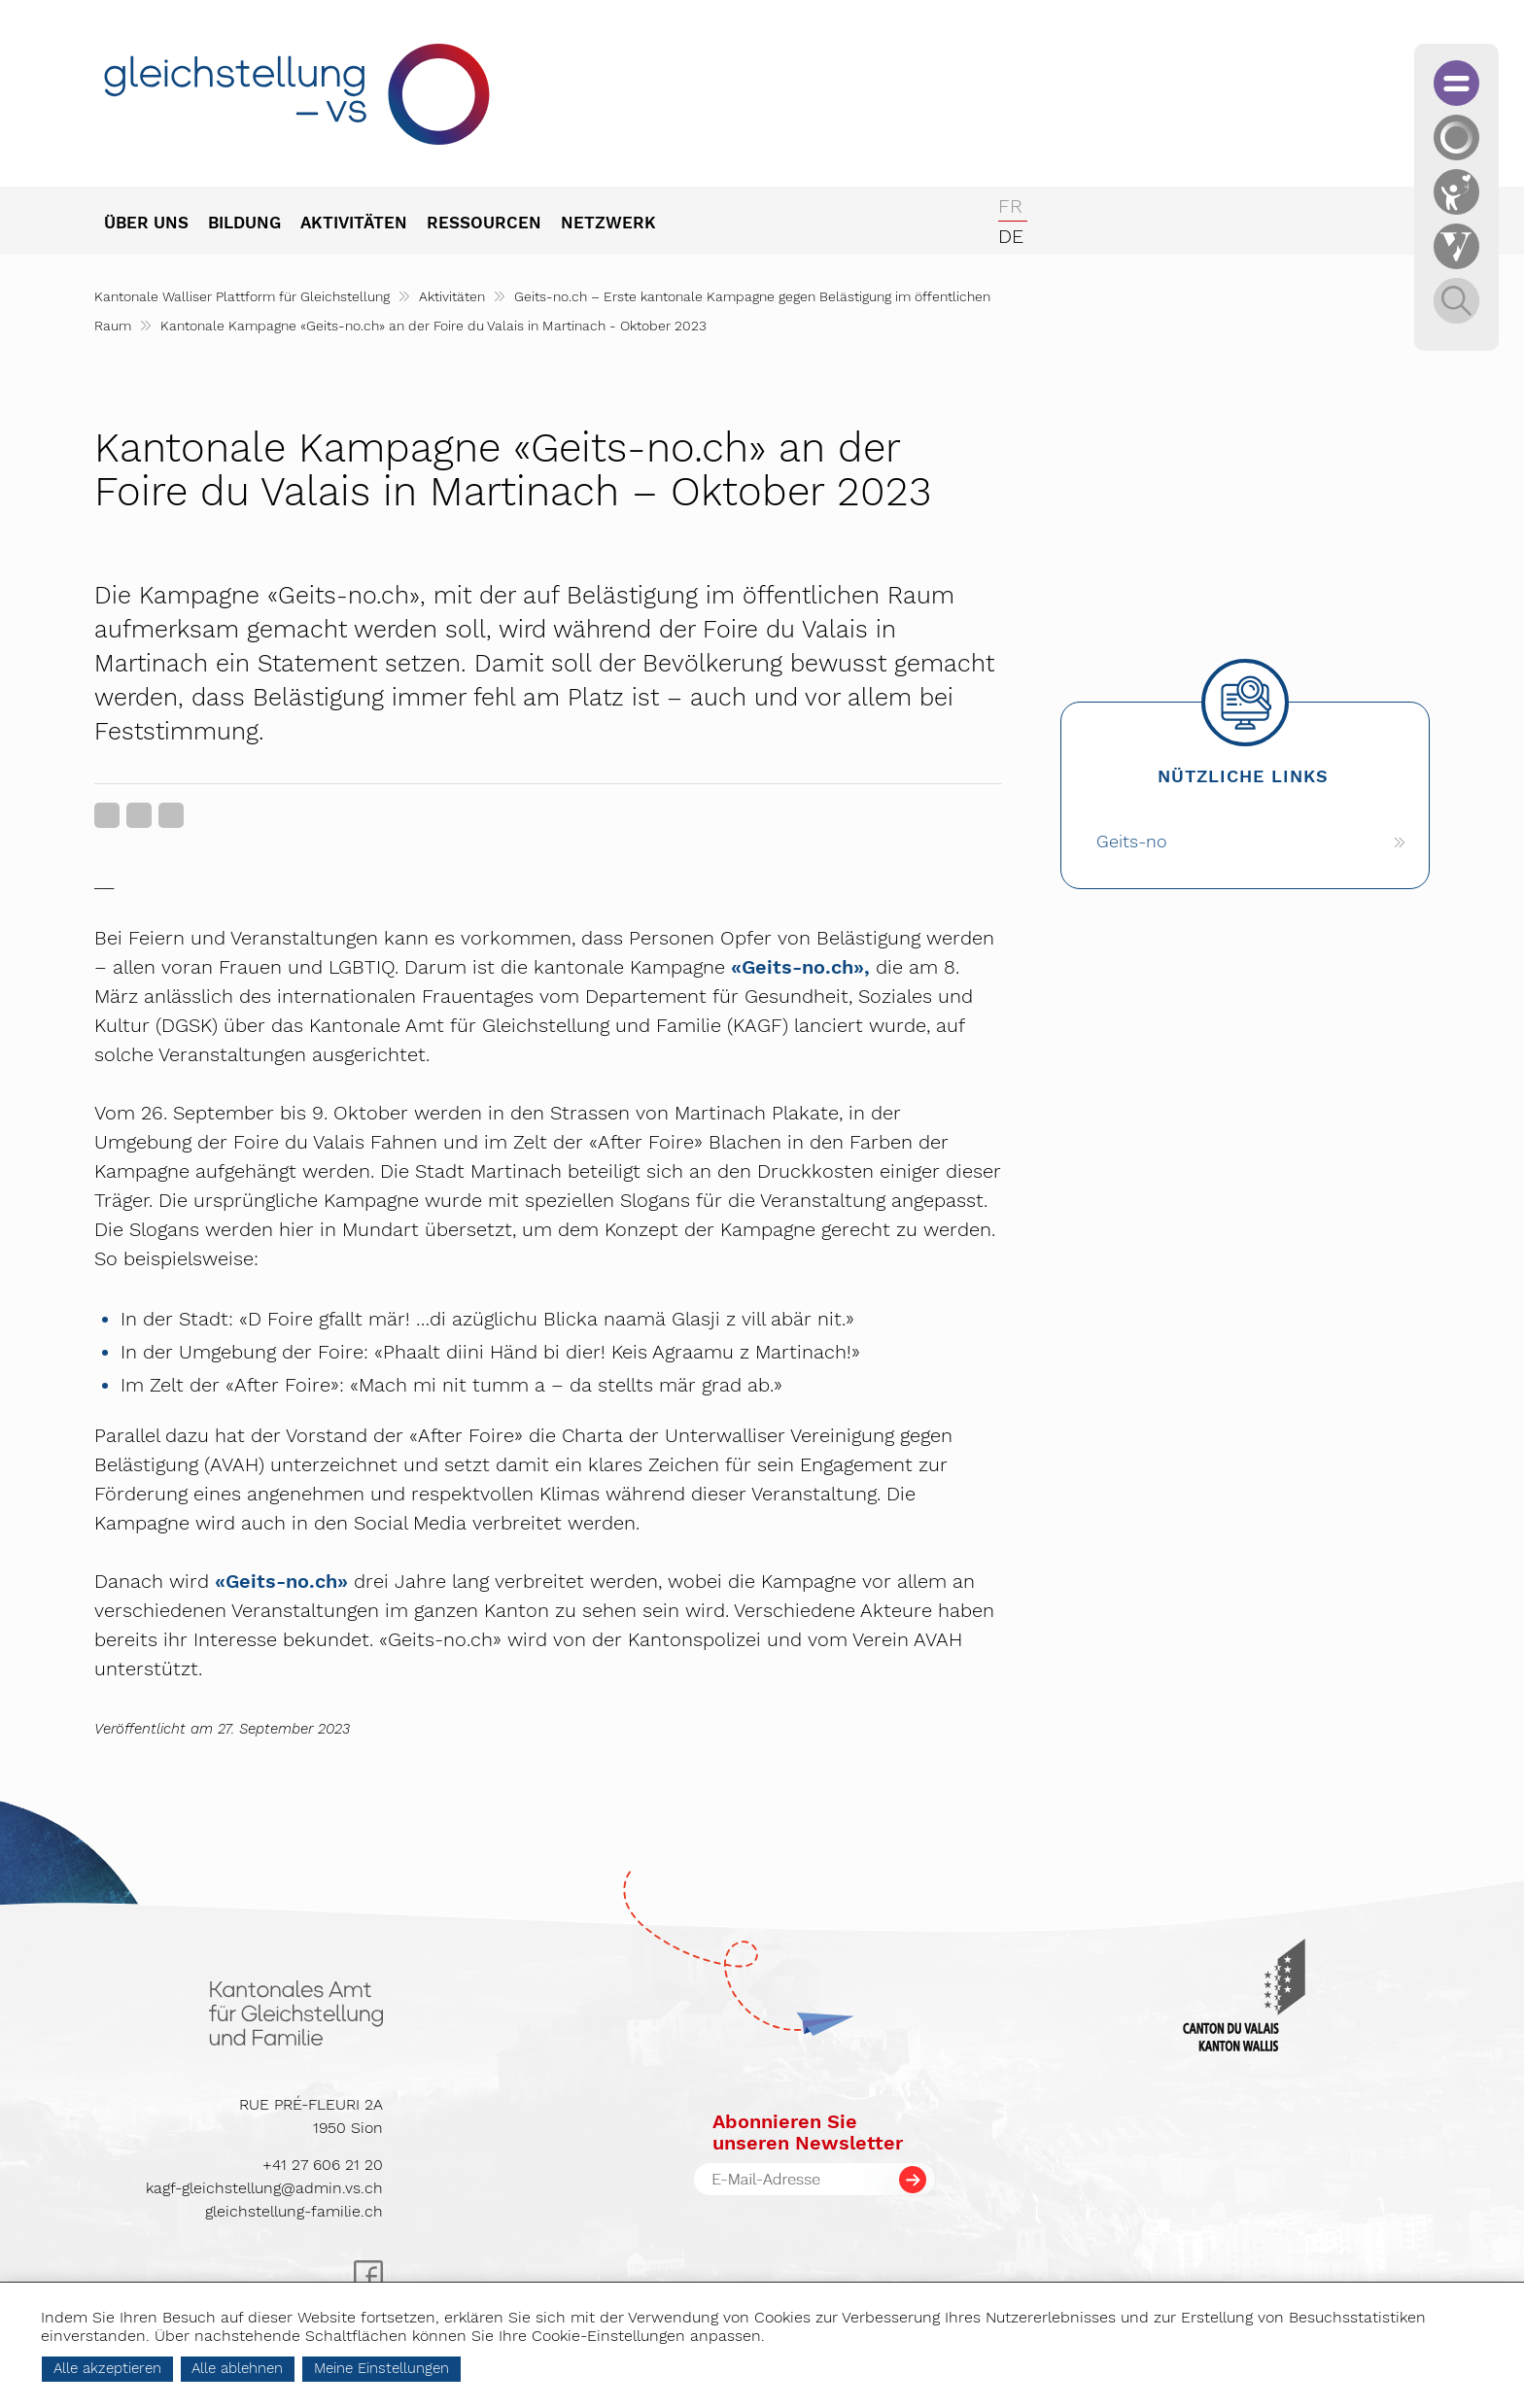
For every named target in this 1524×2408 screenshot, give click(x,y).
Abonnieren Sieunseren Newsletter (807, 2132)
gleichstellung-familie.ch (294, 2211)
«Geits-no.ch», (800, 967)
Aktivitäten (452, 296)
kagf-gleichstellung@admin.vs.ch (264, 2188)
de (1010, 236)
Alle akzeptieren (206, 2368)
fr (1010, 206)
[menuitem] (156, 224)
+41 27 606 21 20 (322, 2164)
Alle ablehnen (336, 2368)
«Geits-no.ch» (281, 1581)
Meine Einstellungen (480, 2368)
